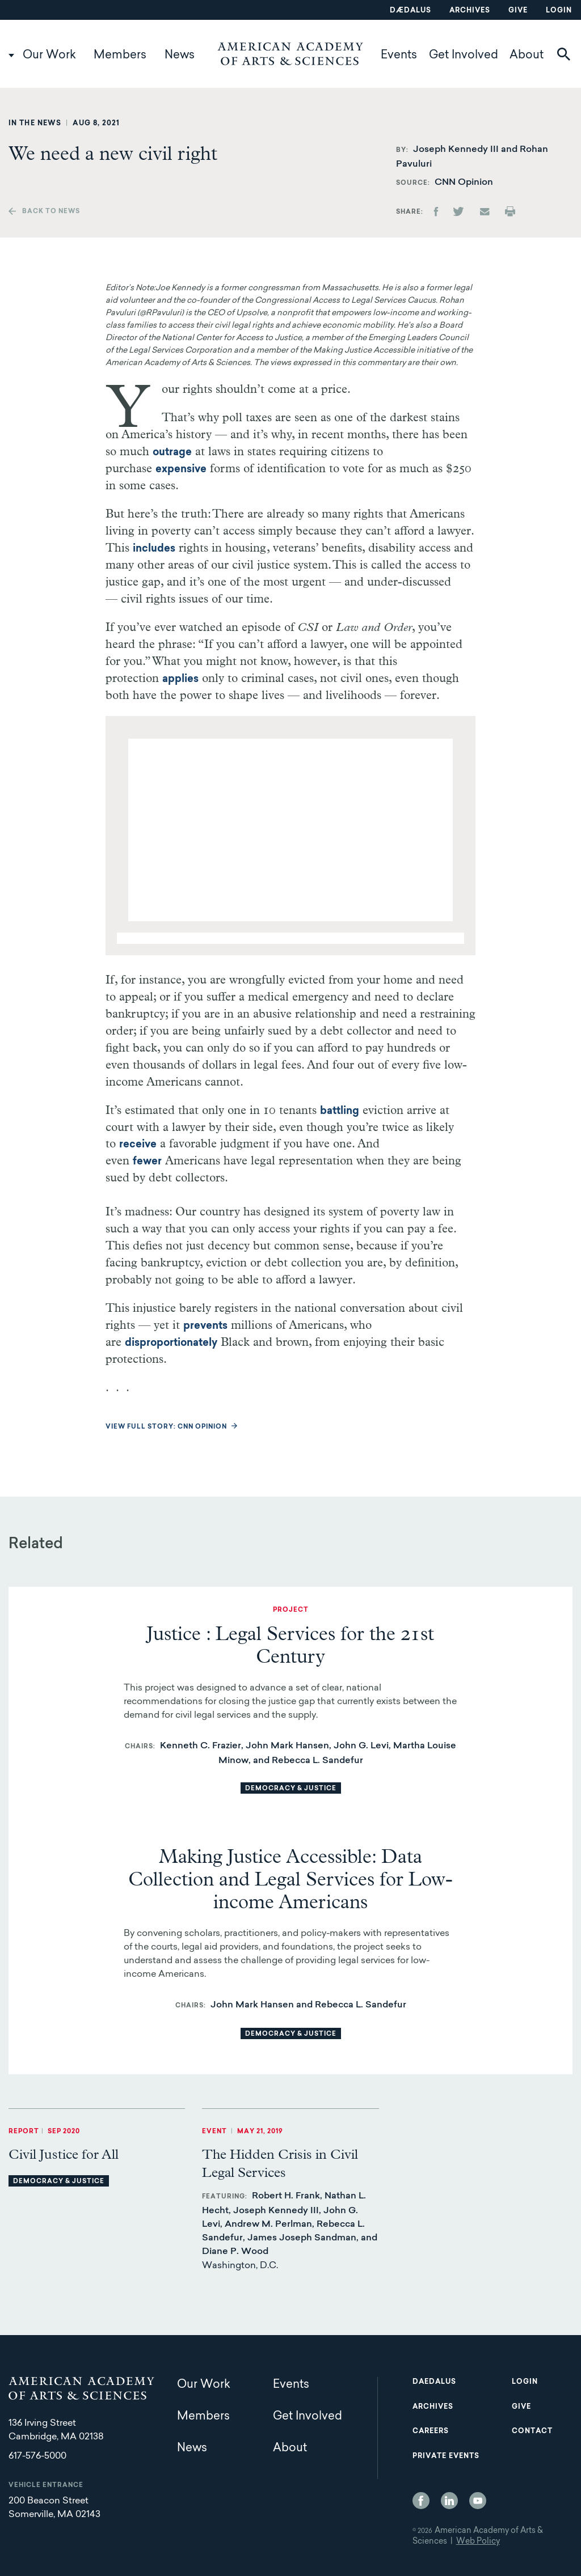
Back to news (51, 212)
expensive (181, 470)
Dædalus (410, 10)
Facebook (421, 2500)
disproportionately (171, 1343)
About (527, 55)
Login (559, 10)
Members (120, 55)
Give (518, 10)
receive (138, 1145)
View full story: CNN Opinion (166, 1427)
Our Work (49, 55)
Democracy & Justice (290, 1789)
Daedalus (434, 2382)
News (180, 55)
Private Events (445, 2456)
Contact (532, 2431)
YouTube (477, 2500)
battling (339, 1112)
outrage (158, 453)
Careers (430, 2431)
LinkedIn (449, 2500)
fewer (147, 1162)
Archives (469, 10)
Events (399, 55)
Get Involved (463, 55)
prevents (205, 1326)
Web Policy (478, 2542)
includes (154, 549)
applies (180, 680)
